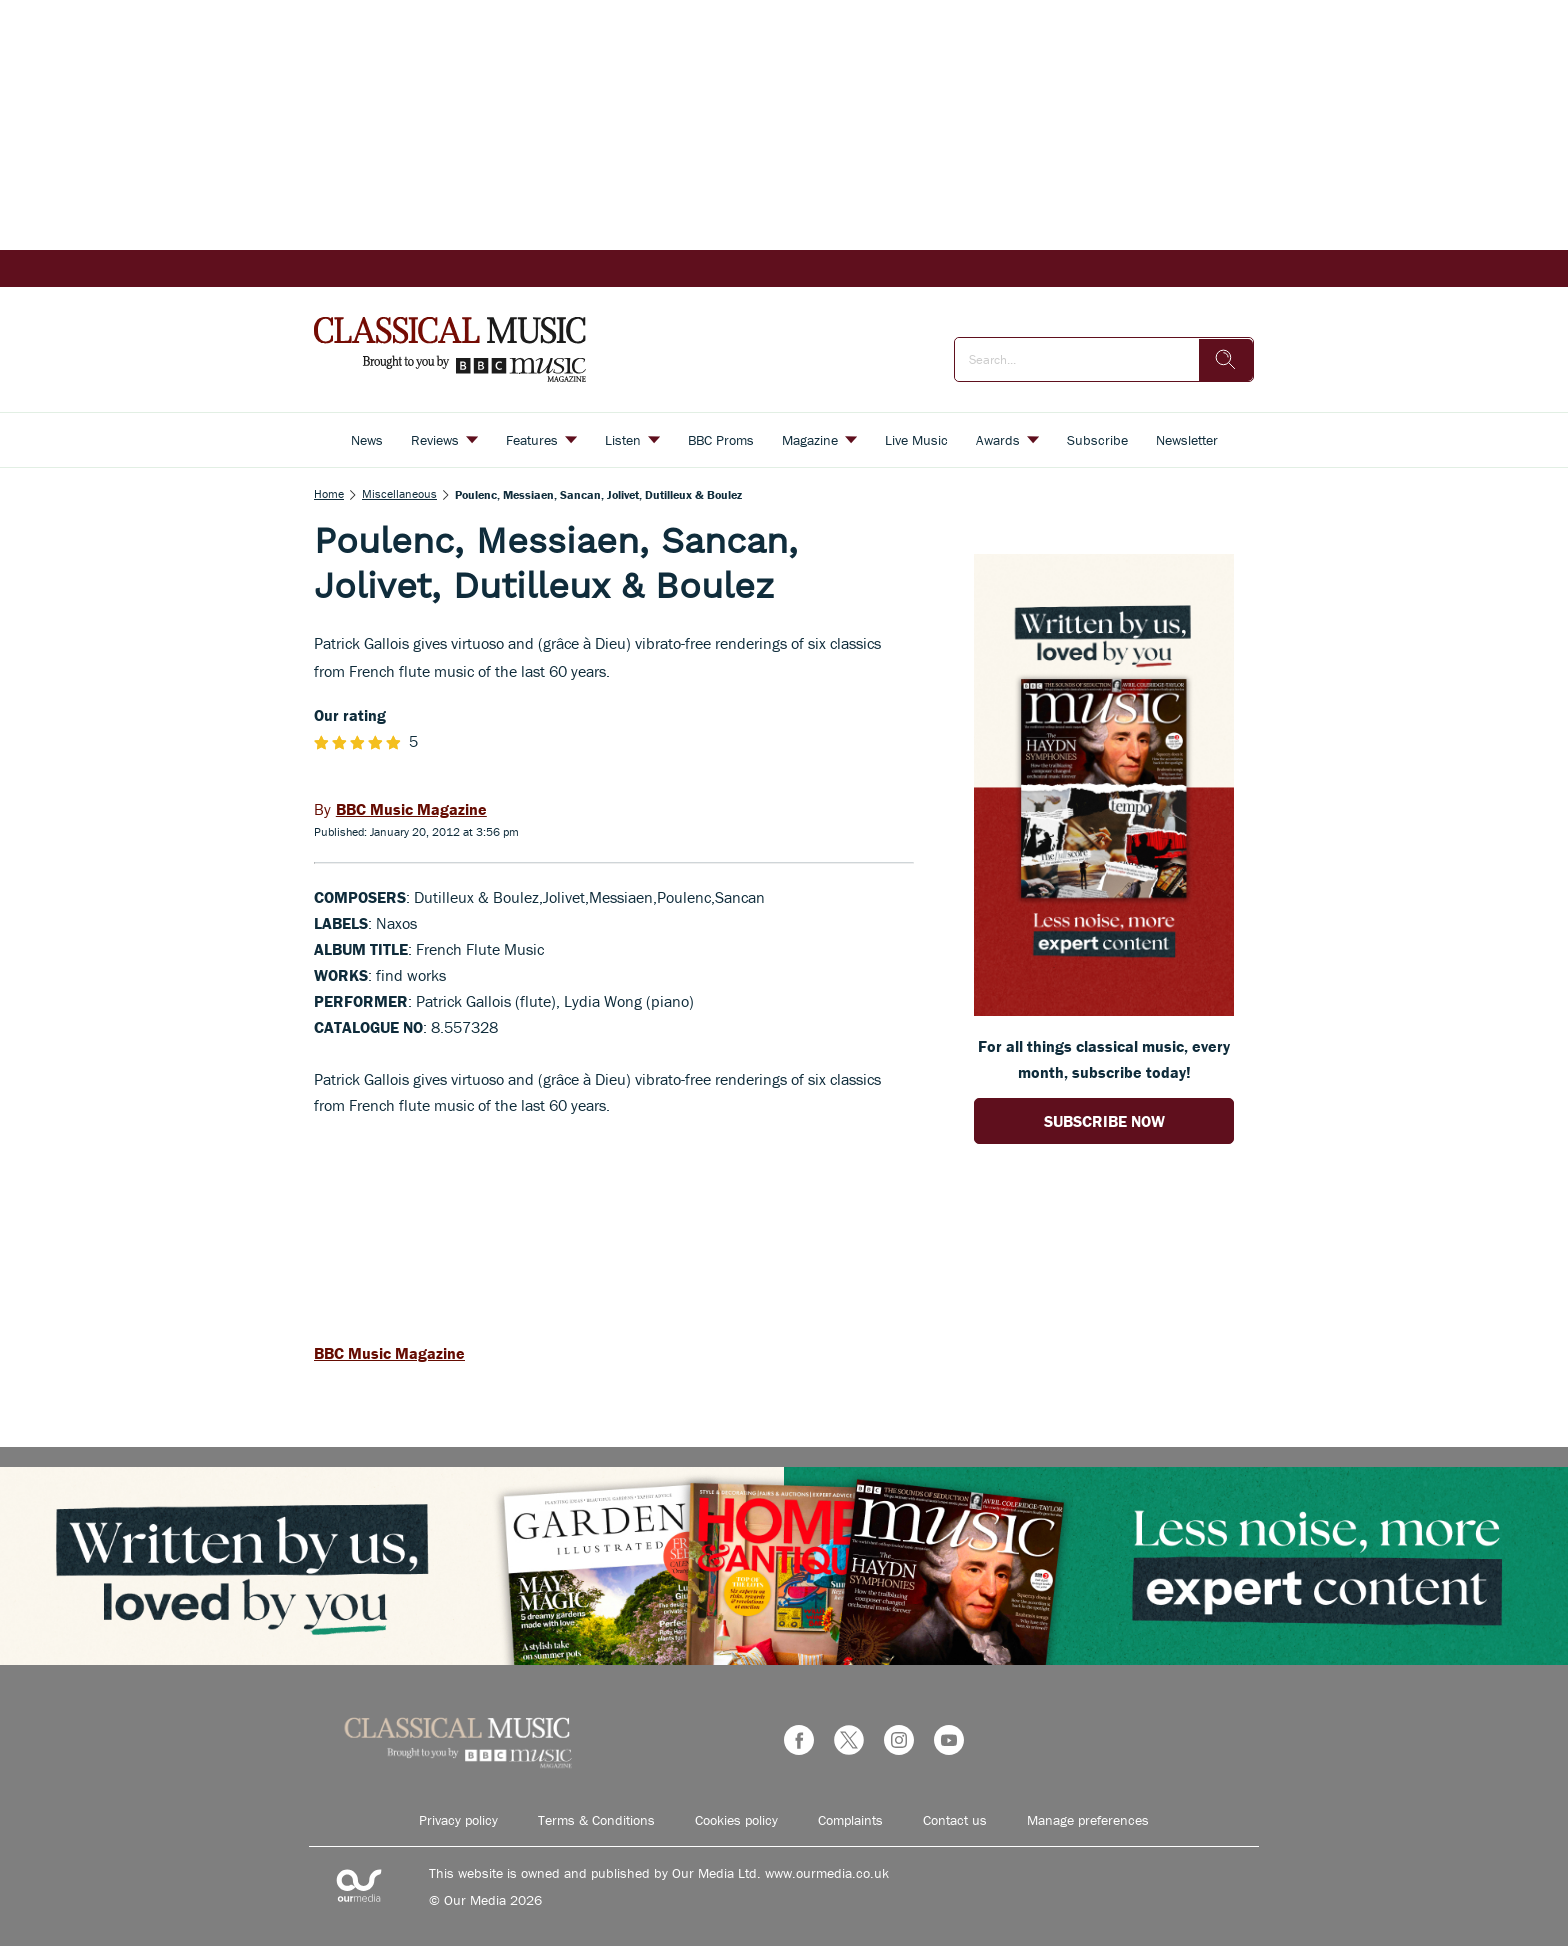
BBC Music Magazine (389, 1353)
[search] (1226, 360)
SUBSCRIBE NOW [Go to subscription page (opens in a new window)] (1104, 1121)
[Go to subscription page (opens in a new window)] (1104, 1010)
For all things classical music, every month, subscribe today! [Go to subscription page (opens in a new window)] (1104, 1059)
